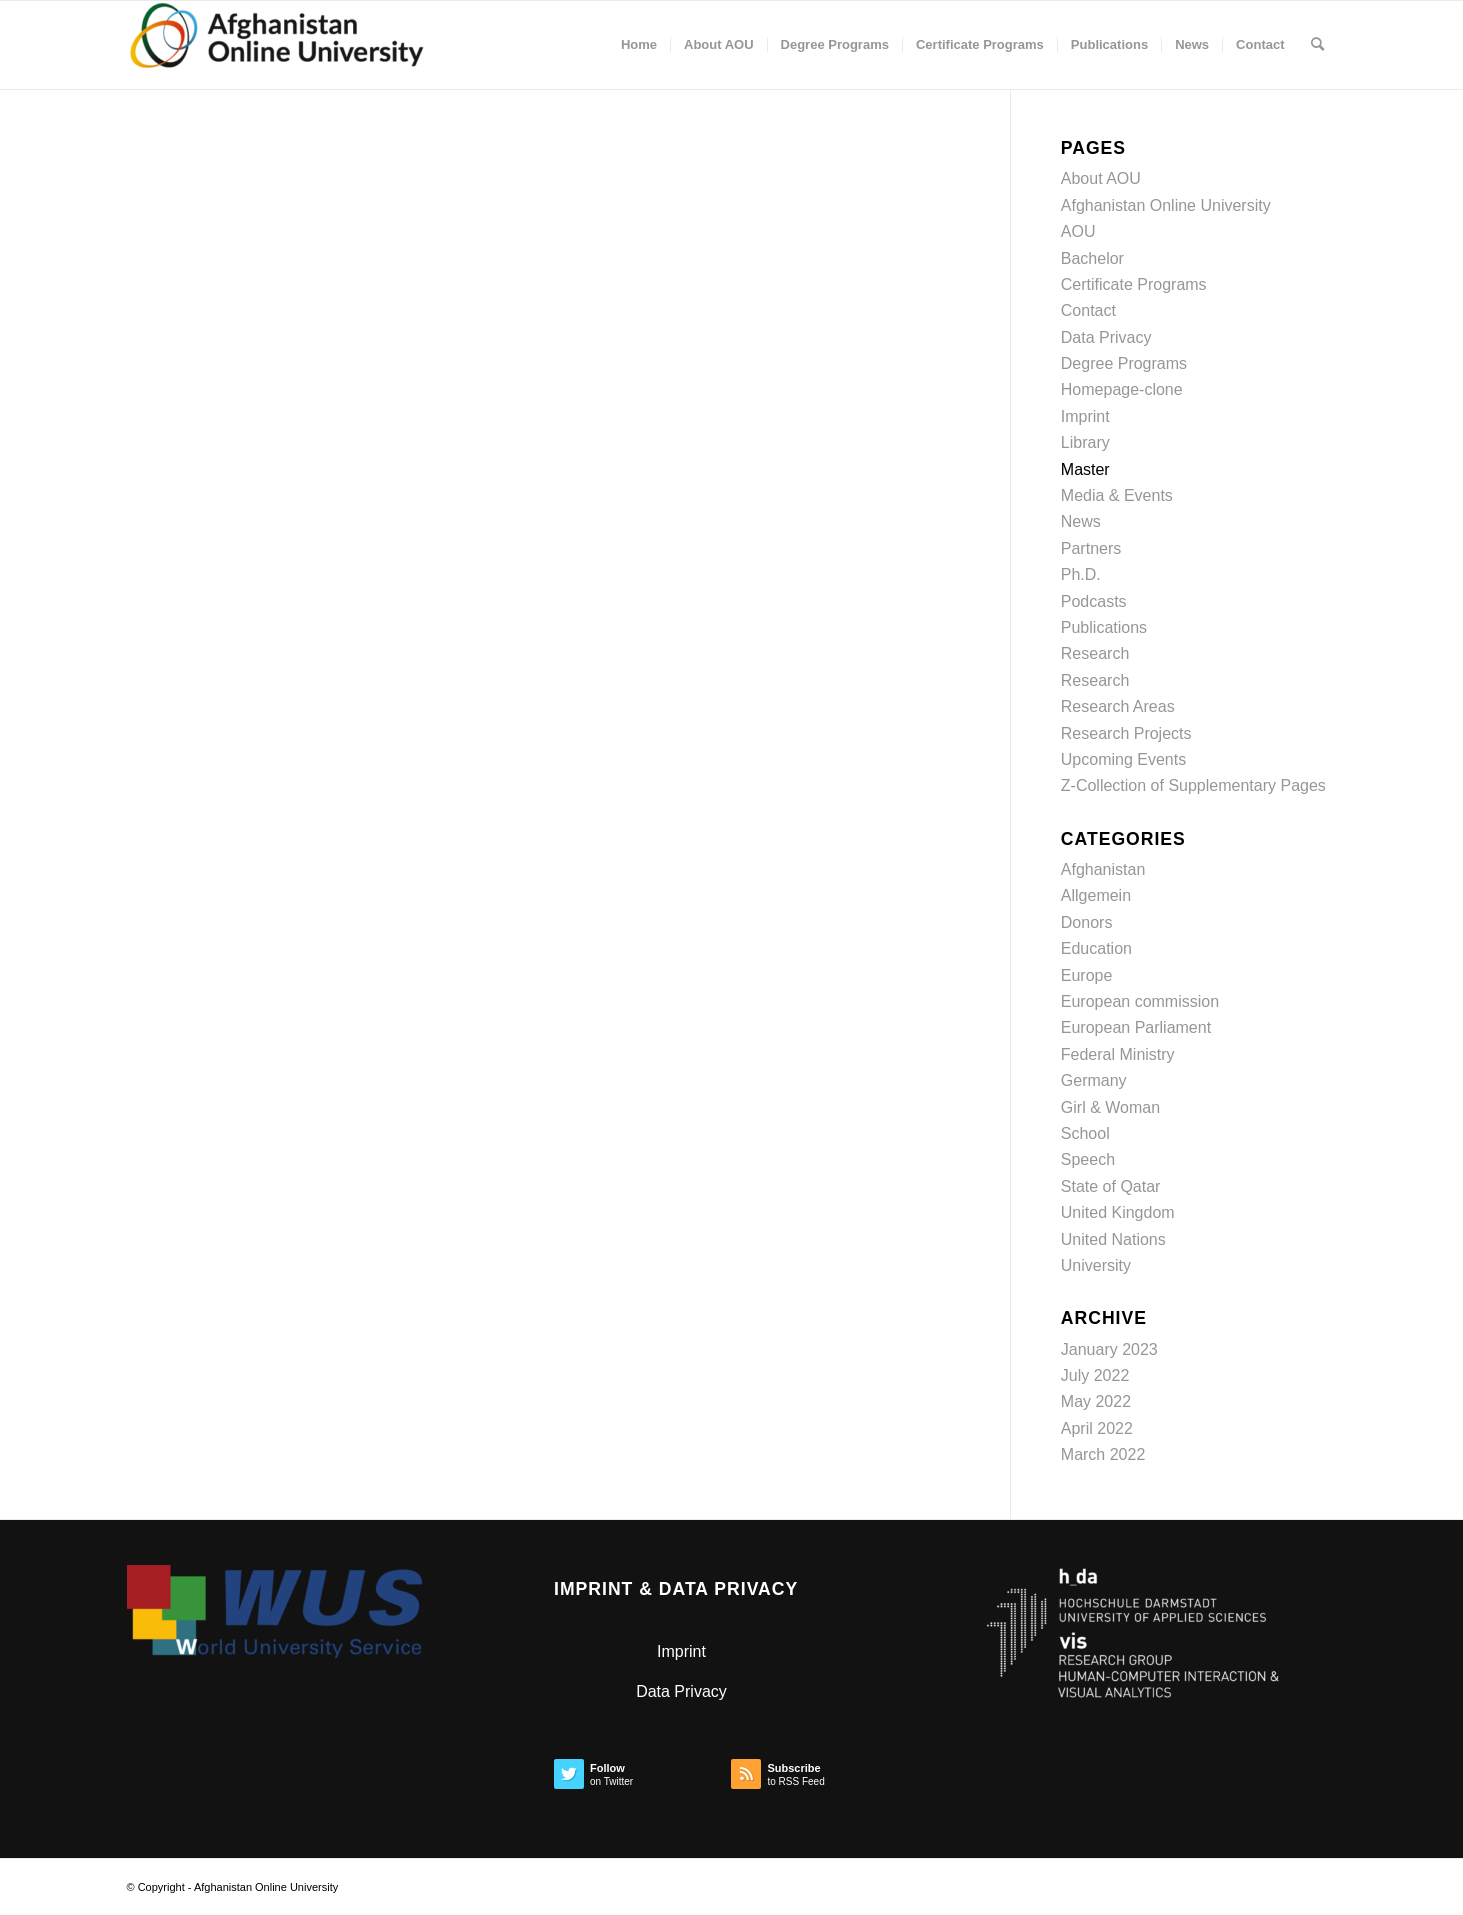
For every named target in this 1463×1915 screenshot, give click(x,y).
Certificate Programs (1134, 284)
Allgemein (1096, 895)
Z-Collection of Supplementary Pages (1193, 785)
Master (1085, 469)
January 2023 (1109, 1349)
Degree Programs (1124, 363)
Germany (1094, 1080)
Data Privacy (1106, 337)
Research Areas (1118, 706)
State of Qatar (1111, 1186)
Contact (1088, 310)
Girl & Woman (1110, 1107)
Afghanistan (1103, 869)
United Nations (1113, 1239)
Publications (1104, 627)
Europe (1087, 975)
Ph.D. (1081, 574)
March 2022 (1103, 1454)
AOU (1078, 231)
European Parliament (1136, 1027)
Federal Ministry (1118, 1054)
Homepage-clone (1122, 389)
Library (1085, 442)
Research (1095, 653)
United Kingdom (1118, 1212)
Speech (1088, 1159)
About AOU (1101, 178)
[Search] (1317, 45)
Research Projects (1126, 733)
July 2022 (1095, 1375)
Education (1096, 948)
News (1081, 521)
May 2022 (1096, 1401)
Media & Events (1117, 495)
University (1096, 1265)
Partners (1091, 548)
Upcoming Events (1123, 759)
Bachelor (1092, 258)
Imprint (1085, 416)
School (1085, 1133)
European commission (1140, 1001)
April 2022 (1097, 1428)
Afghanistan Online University (1166, 205)
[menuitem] (639, 45)
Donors (1087, 922)
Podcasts (1094, 601)
